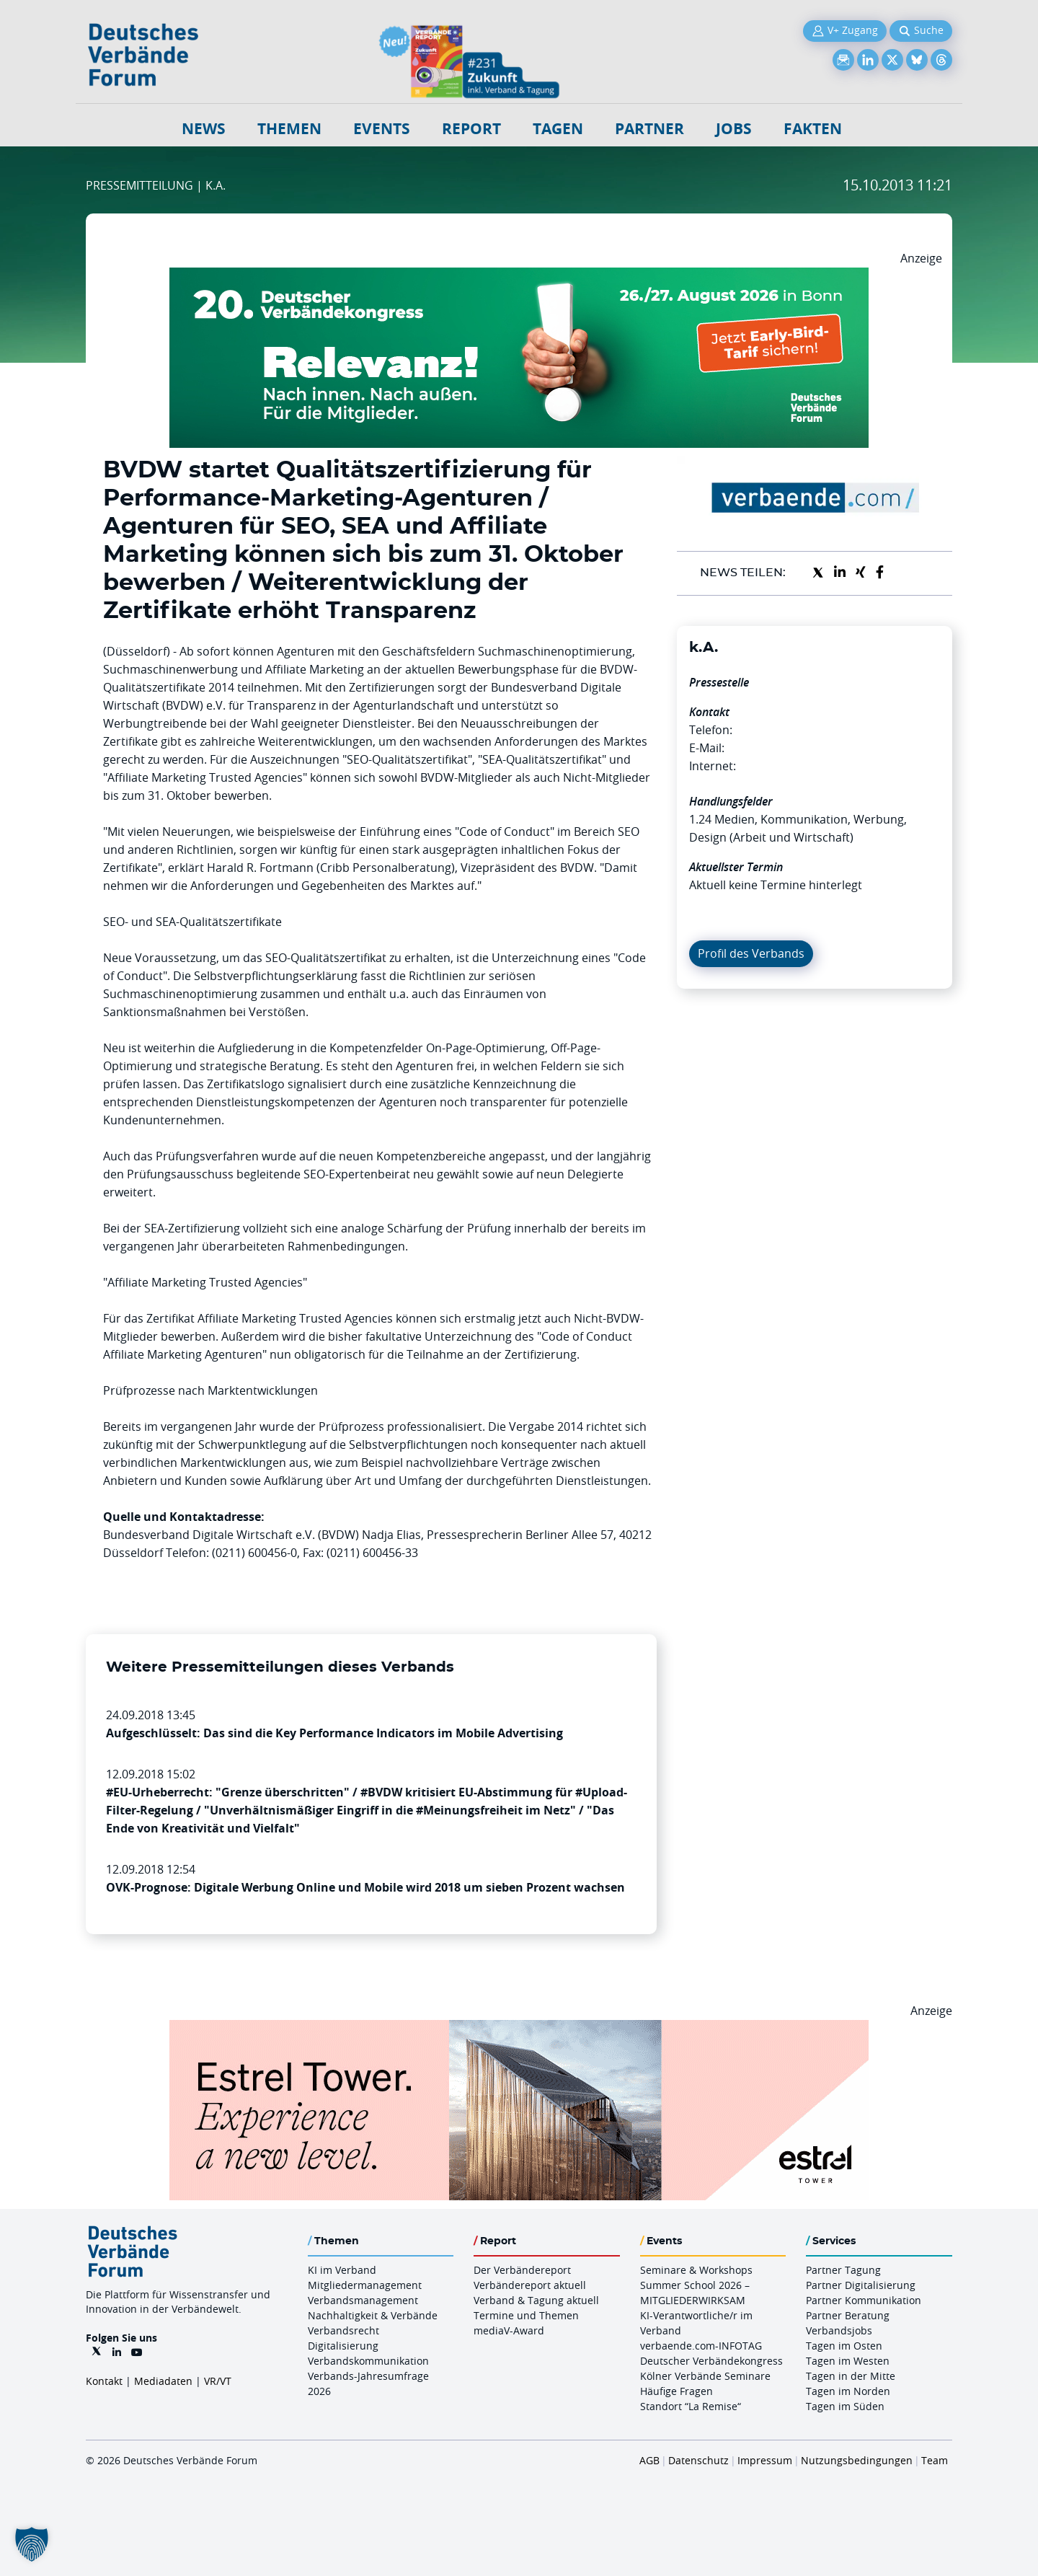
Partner (649, 128)
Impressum (764, 2460)
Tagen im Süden (845, 2406)
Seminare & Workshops (696, 2270)
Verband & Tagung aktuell (536, 2300)
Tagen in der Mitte (850, 2376)
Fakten (813, 128)
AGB (649, 2460)
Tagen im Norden (848, 2391)
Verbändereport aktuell (530, 2285)
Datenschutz (698, 2460)
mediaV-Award (509, 2330)
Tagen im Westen (848, 2361)
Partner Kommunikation (863, 2300)
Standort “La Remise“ (690, 2406)
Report (471, 128)
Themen (289, 128)
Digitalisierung (343, 2345)
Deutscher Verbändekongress (711, 2361)
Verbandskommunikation (368, 2361)
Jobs (734, 128)
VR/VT (217, 2381)
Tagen (558, 128)
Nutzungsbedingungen (857, 2460)
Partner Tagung (843, 2270)
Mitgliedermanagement (365, 2285)
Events (381, 128)
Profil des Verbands (751, 953)
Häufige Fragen (676, 2391)
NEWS (204, 128)
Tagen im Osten (844, 2345)
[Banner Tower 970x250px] (519, 2029)
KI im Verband (342, 2270)
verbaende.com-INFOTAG (701, 2345)
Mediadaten (163, 2381)
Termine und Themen (526, 2315)
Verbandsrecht (343, 2330)
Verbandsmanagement (363, 2300)
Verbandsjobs (839, 2330)
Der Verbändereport (522, 2270)
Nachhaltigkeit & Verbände (373, 2315)
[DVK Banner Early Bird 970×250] (519, 276)
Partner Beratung (848, 2315)
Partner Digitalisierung (860, 2285)
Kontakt (104, 2381)
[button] (31, 2544)
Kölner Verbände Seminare (705, 2376)
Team (934, 2460)
